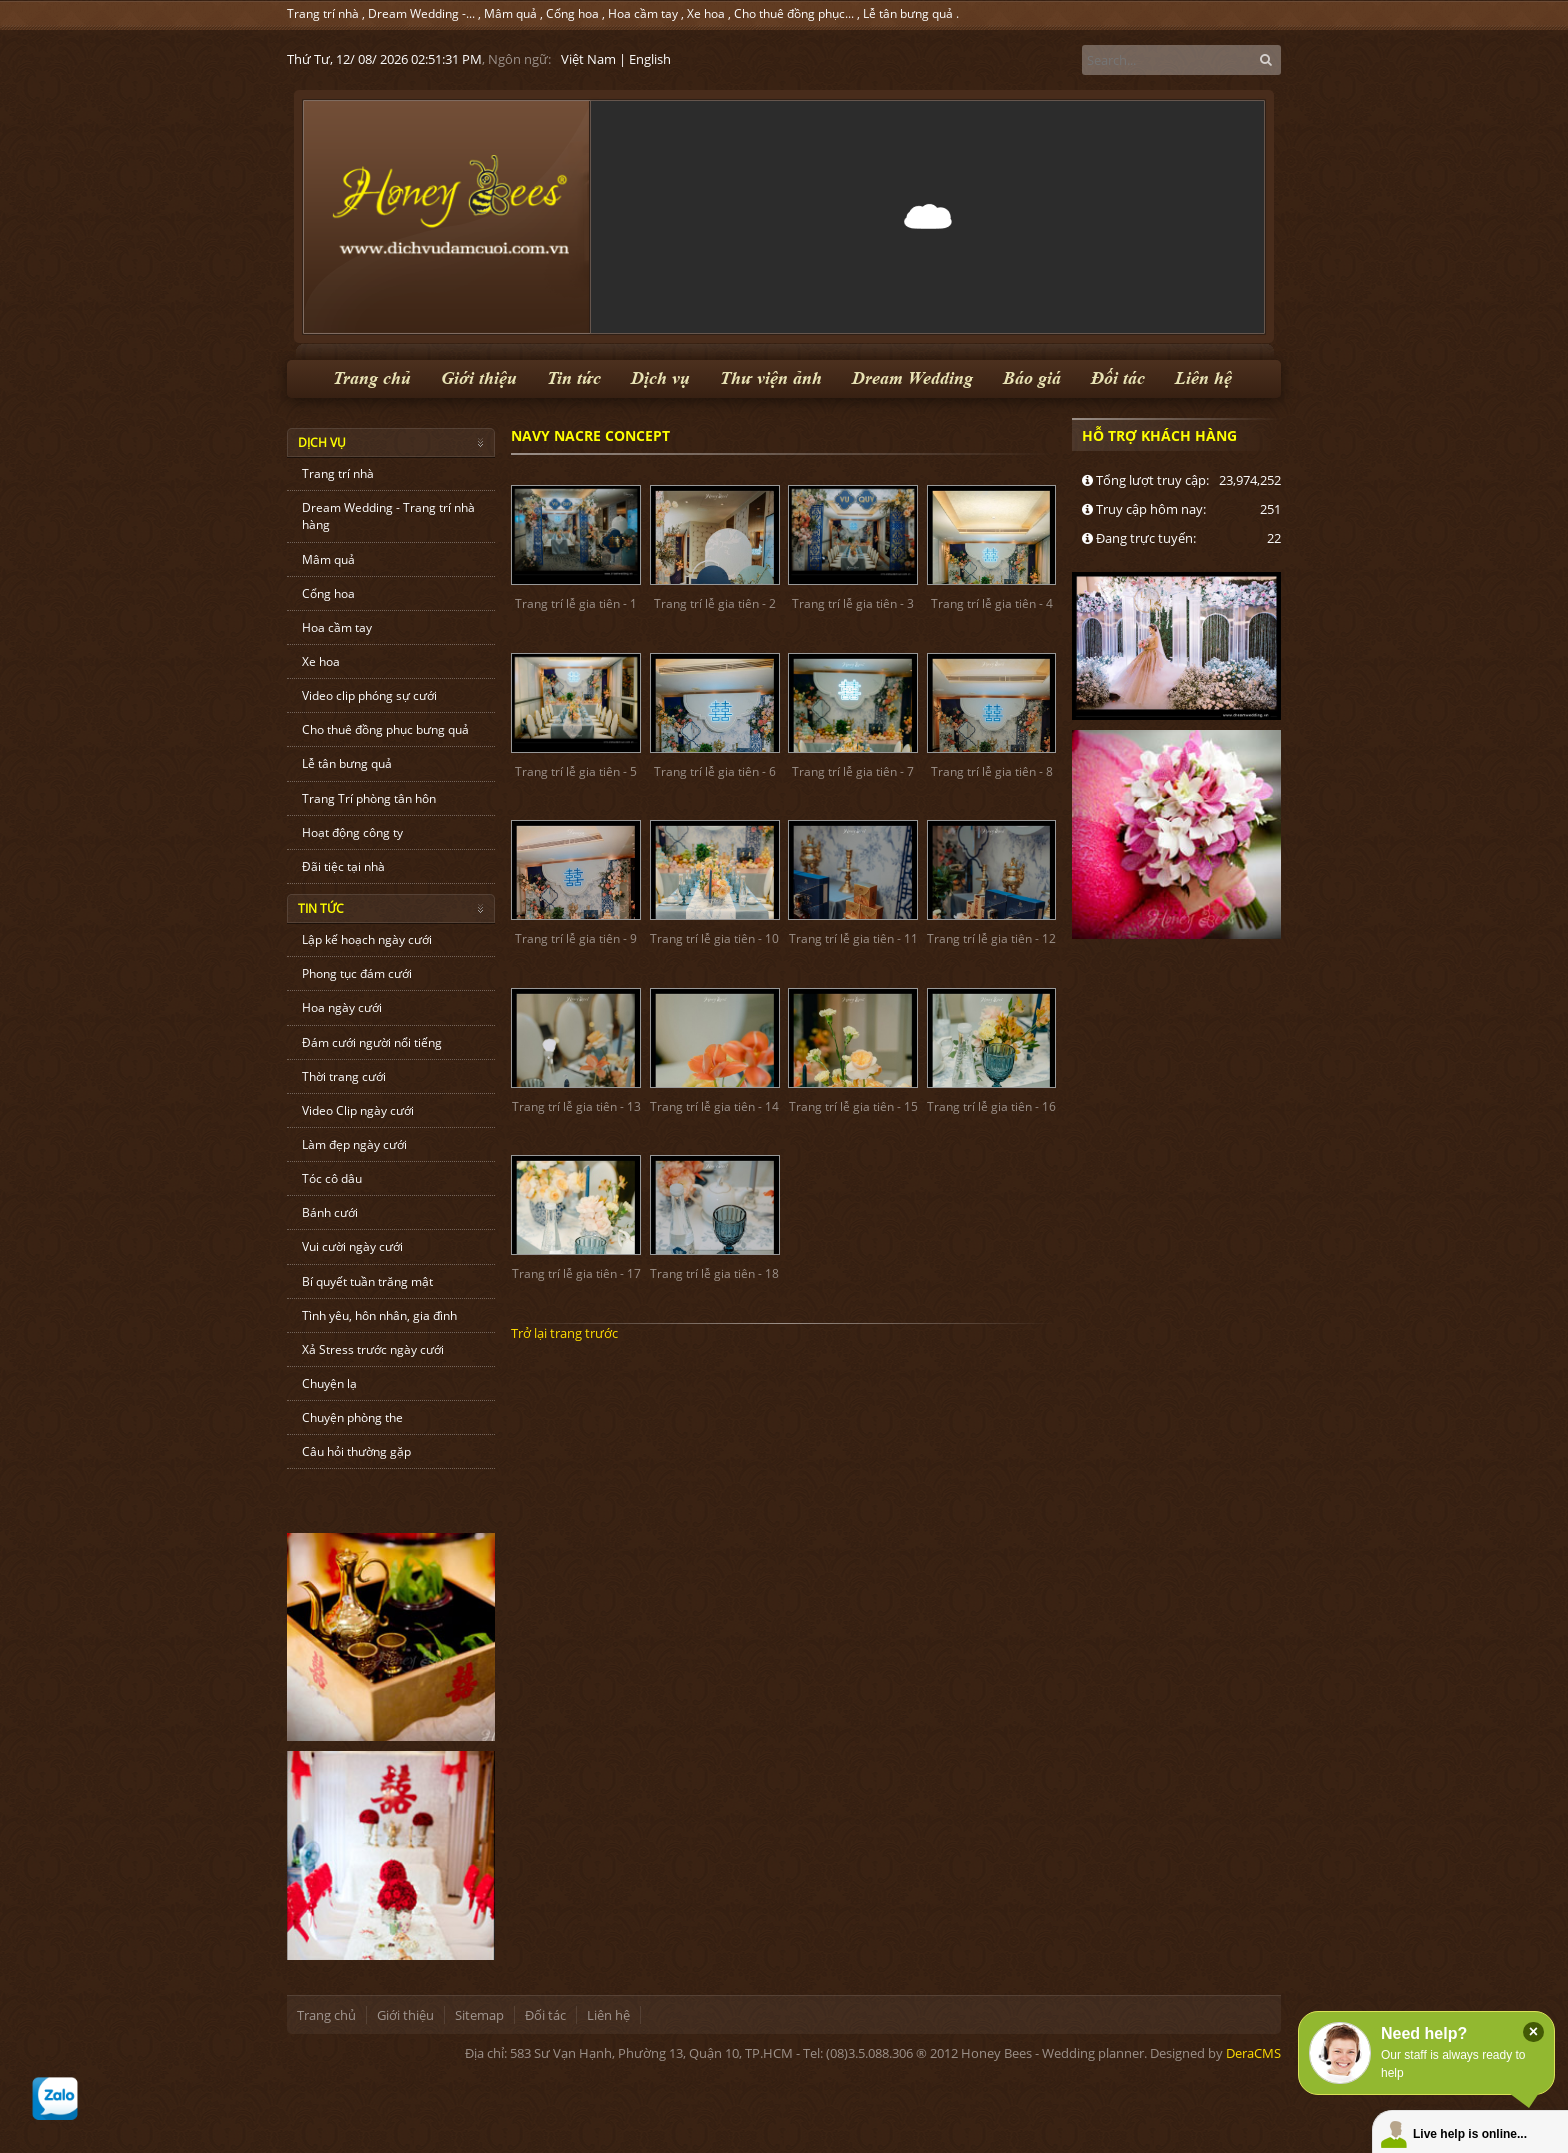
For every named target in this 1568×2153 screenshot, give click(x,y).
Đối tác (1118, 378)
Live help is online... (1470, 2134)
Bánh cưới (330, 1212)
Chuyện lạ (329, 1383)
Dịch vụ (660, 378)
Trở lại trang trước (564, 1333)
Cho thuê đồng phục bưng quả (385, 729)
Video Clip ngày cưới (358, 1110)
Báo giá (1032, 378)
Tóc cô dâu (332, 1178)
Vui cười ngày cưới (352, 1246)
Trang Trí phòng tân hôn (369, 798)
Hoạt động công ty (352, 832)
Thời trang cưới (344, 1076)
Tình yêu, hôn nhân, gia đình (379, 1315)
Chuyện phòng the (352, 1417)
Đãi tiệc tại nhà (343, 866)
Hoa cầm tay (643, 13)
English (650, 59)
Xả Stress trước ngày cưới (373, 1349)
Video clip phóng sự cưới (369, 695)
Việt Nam (588, 59)
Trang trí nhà (323, 13)
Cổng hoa (572, 13)
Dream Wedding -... (421, 13)
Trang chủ (372, 378)
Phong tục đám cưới (357, 973)
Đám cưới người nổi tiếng (372, 1042)
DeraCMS (1253, 2053)
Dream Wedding (912, 378)
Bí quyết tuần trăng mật (367, 1281)
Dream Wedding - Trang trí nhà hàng (388, 516)
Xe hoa (706, 13)
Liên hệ (1203, 378)
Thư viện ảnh (771, 378)
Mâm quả (510, 13)
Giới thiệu (479, 378)
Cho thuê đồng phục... (794, 13)
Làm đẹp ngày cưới (354, 1144)
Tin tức (574, 378)
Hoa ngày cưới (342, 1007)
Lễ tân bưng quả (908, 13)
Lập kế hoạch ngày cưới (367, 939)
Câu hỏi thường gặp (356, 1451)
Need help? (1424, 2033)
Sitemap (479, 2015)
